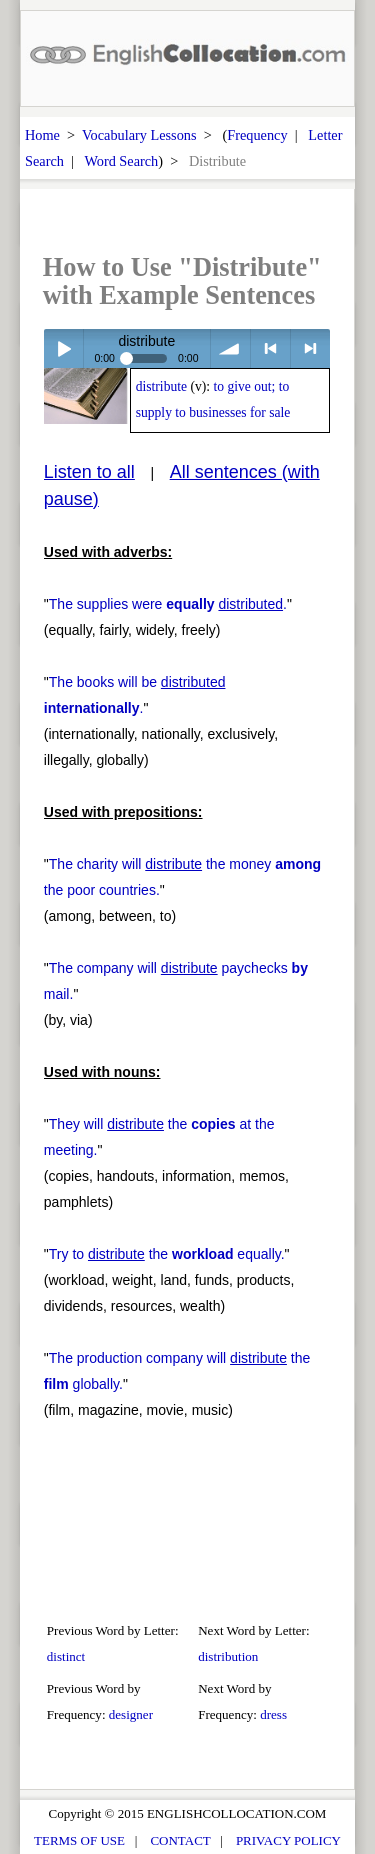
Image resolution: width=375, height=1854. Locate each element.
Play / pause (63, 348)
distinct (66, 1656)
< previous (270, 348)
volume (230, 348)
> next (310, 348)
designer (131, 1714)
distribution (228, 1656)
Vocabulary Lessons (139, 135)
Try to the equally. (167, 1254)
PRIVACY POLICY (288, 1840)
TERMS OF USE (79, 1840)
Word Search (121, 161)
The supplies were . (168, 604)
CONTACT (180, 1840)
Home (42, 135)
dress (273, 1714)
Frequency (257, 135)
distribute (161, 386)
